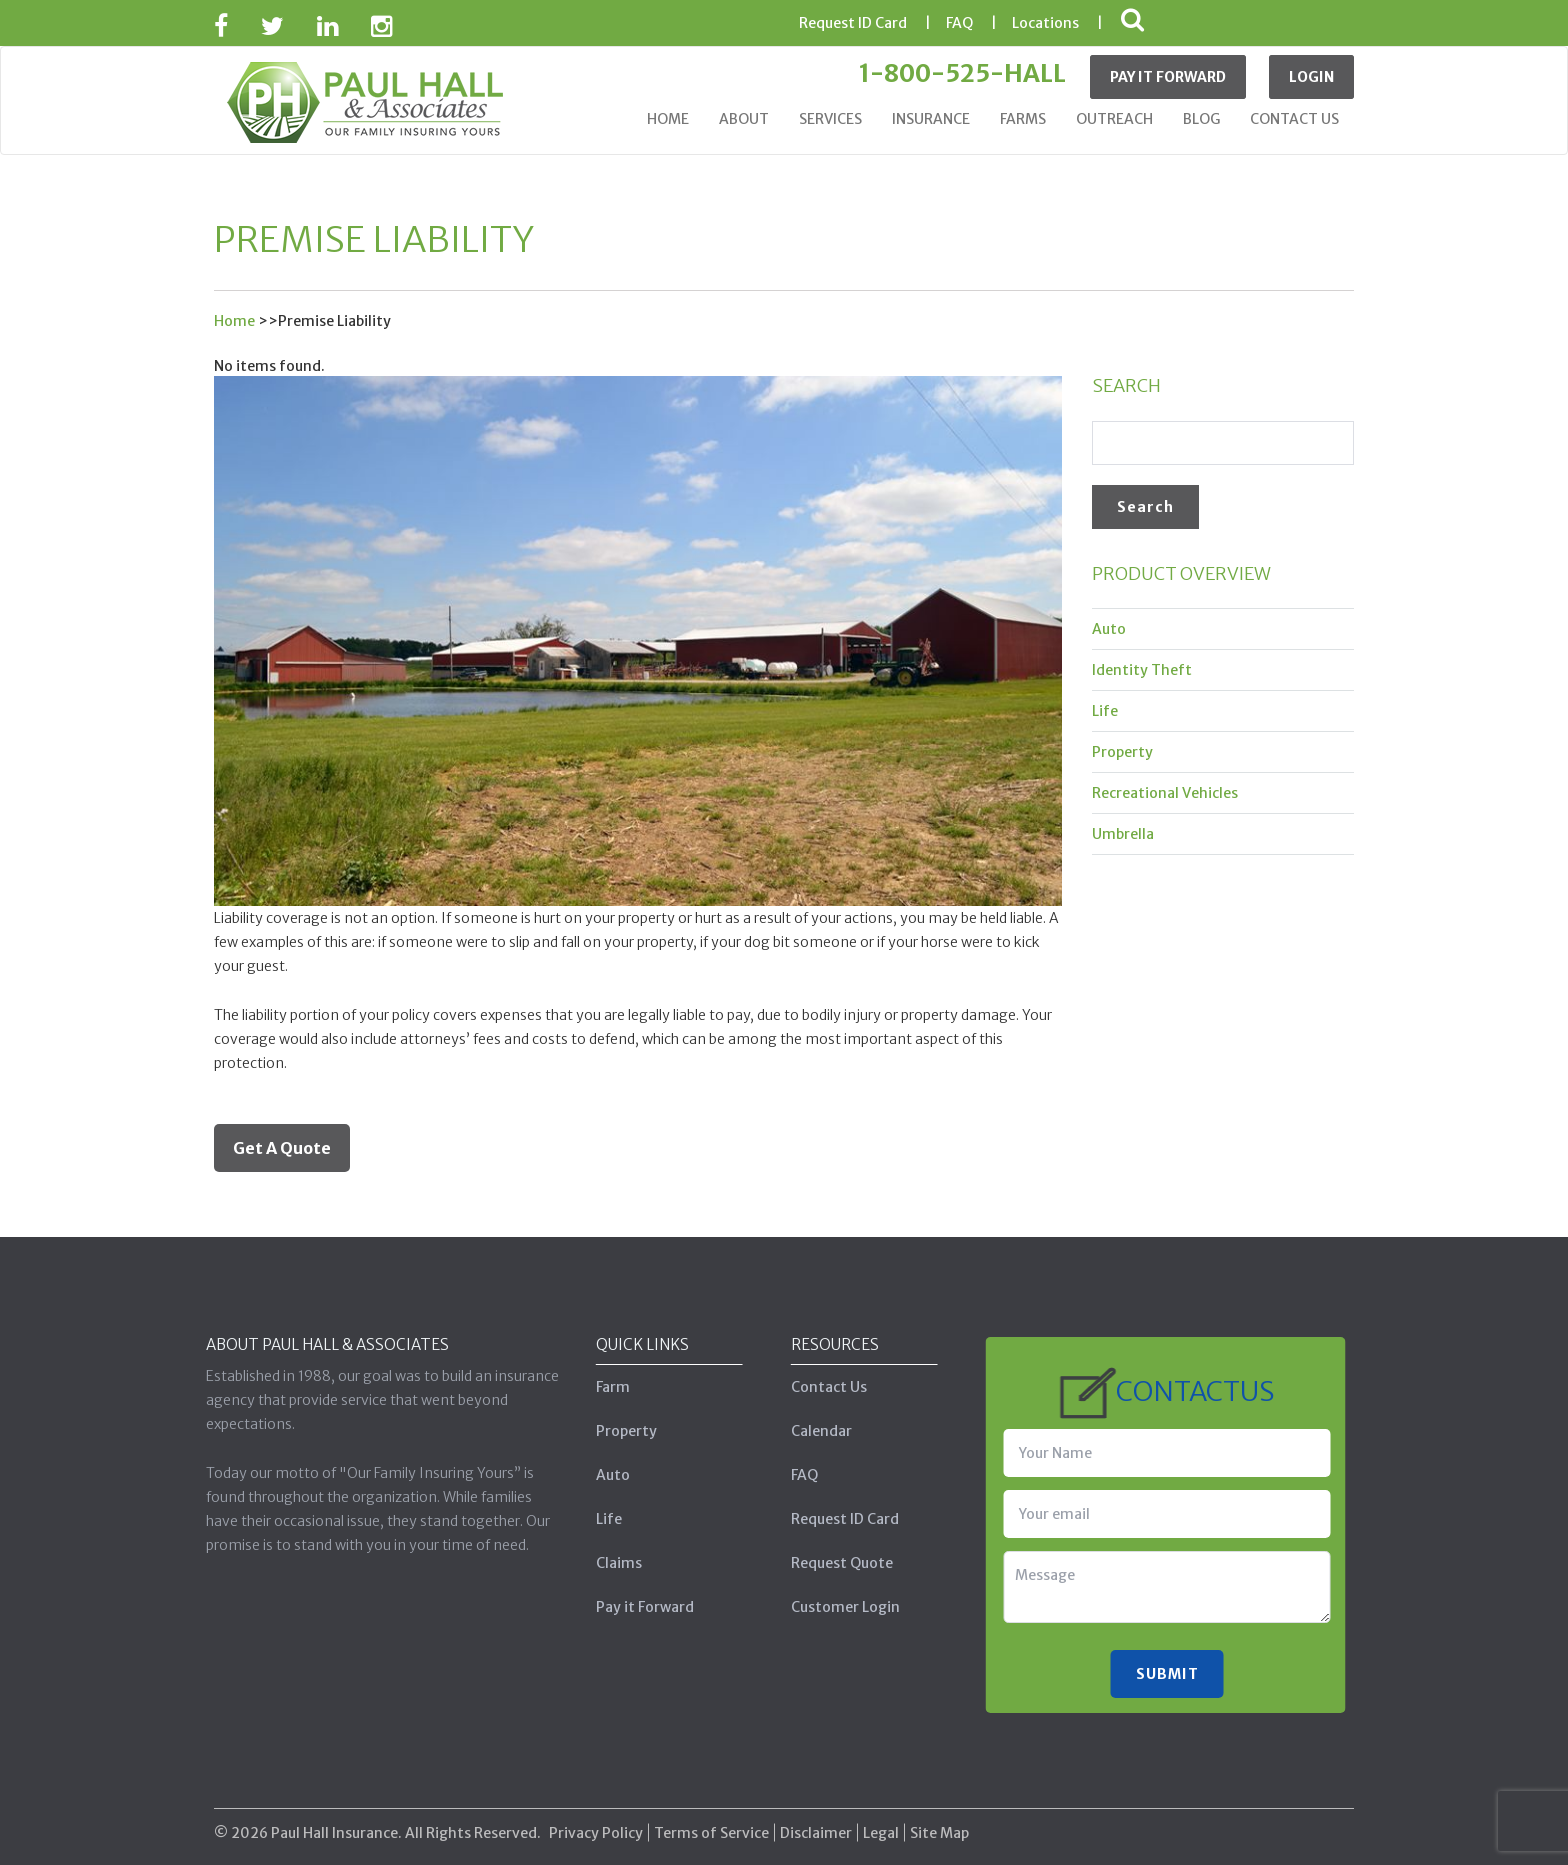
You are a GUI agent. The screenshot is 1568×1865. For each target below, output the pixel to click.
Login (1311, 77)
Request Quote (831, 1563)
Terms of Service (711, 1822)
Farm (602, 1387)
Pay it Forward (634, 1607)
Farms (1023, 119)
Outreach (1114, 119)
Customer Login (834, 1607)
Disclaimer (816, 1822)
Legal (881, 1822)
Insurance (931, 119)
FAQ (959, 23)
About (744, 119)
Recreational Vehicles (1165, 793)
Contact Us (1294, 119)
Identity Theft (1142, 670)
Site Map (939, 1822)
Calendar (810, 1431)
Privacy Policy (596, 1822)
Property (1122, 752)
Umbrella (1123, 834)
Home (668, 119)
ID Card (853, 23)
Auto (1109, 629)
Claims (608, 1563)
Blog (1201, 119)
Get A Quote (282, 1148)
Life (1105, 711)
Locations (1045, 23)
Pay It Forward (1168, 77)
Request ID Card (834, 1519)
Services (830, 119)
